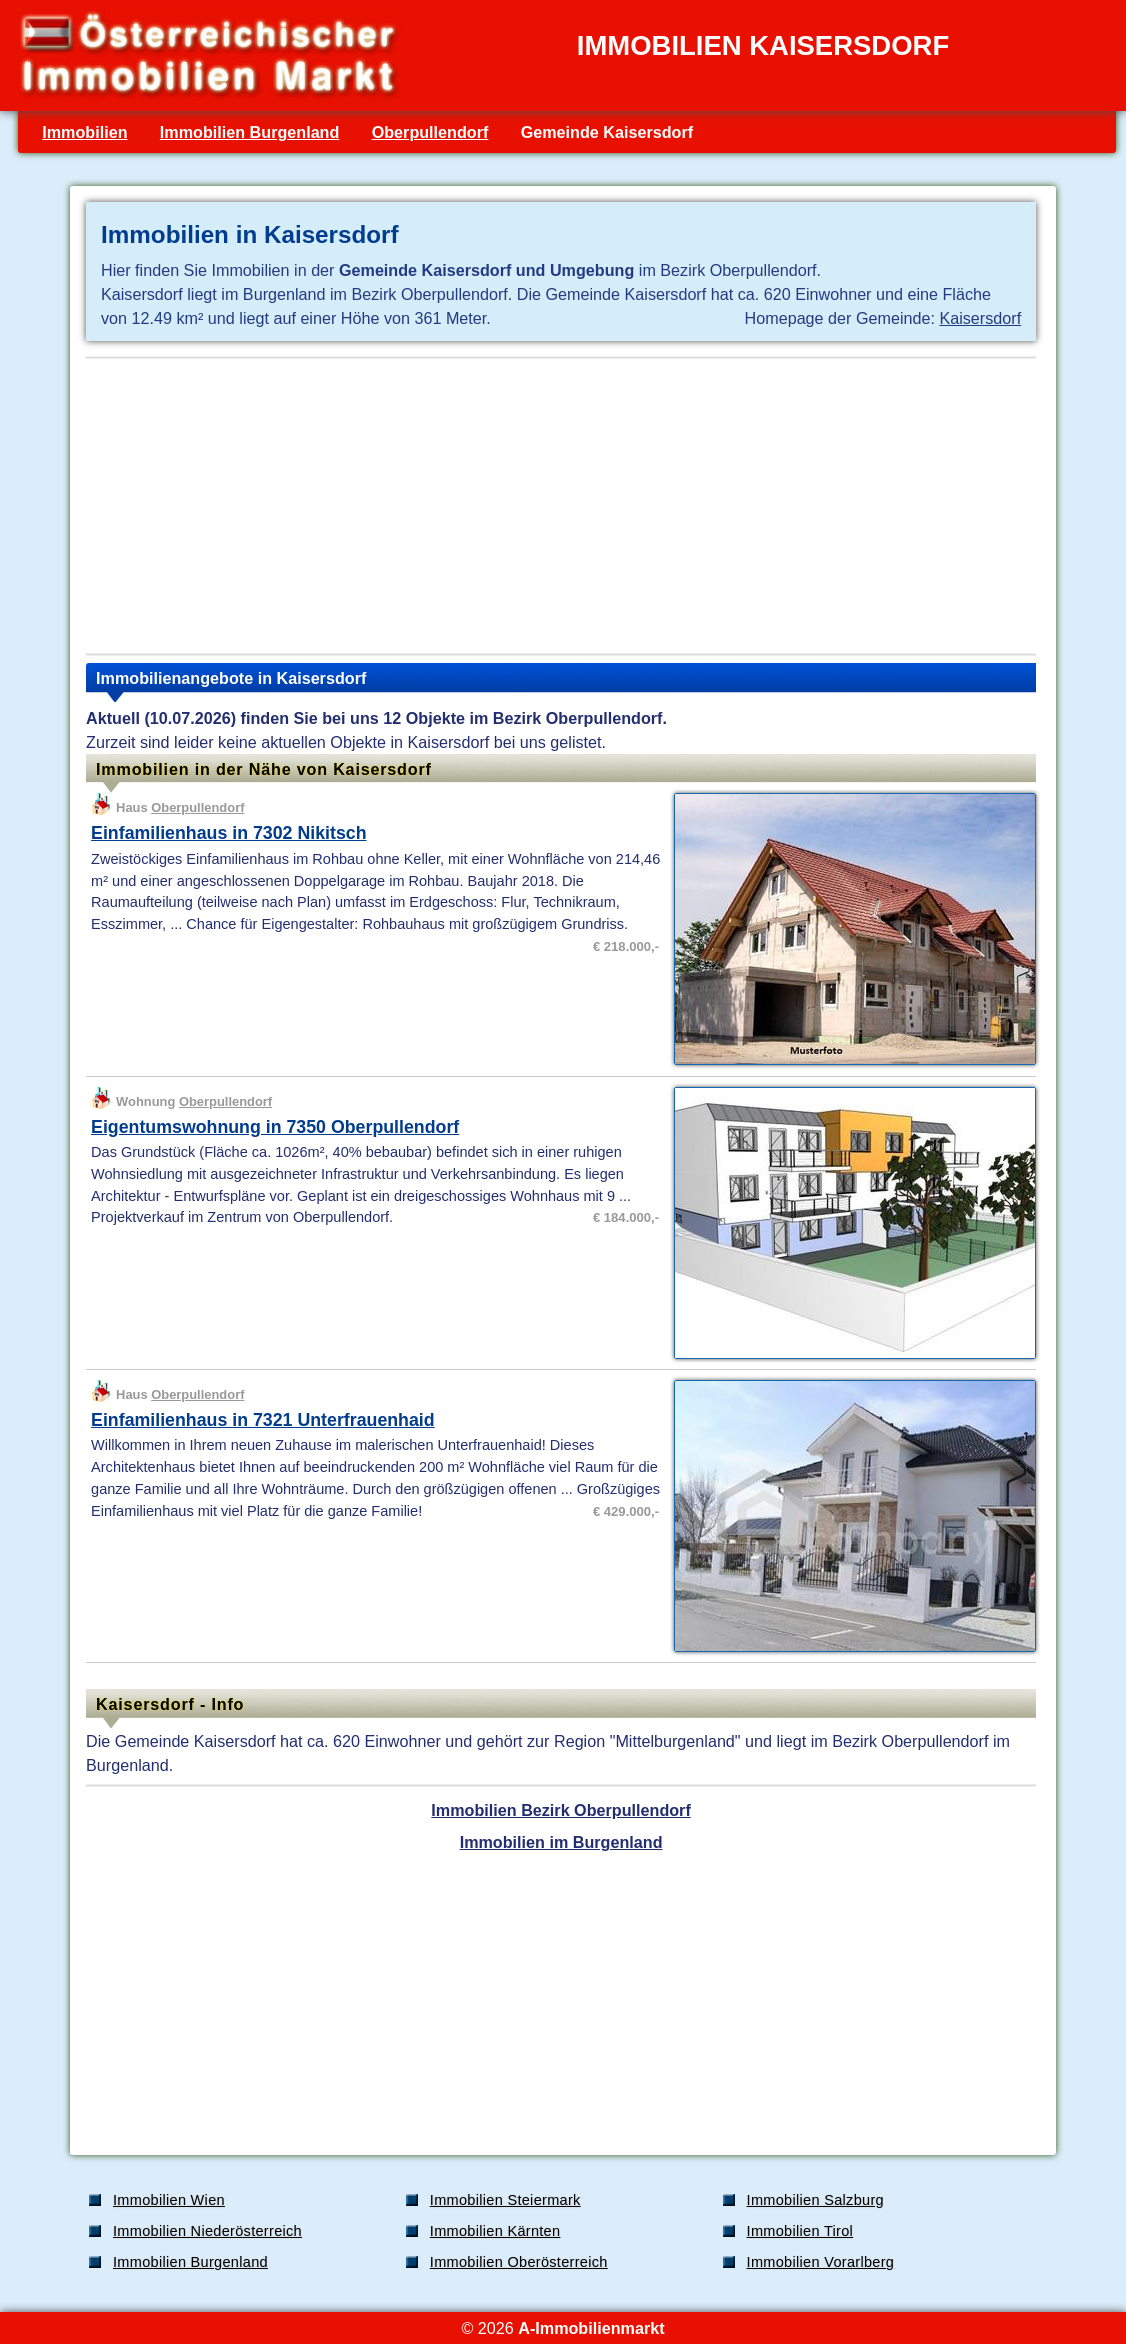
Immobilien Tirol (800, 2231)
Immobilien (84, 132)
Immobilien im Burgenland (561, 1842)
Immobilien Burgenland (250, 132)
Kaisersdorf (980, 318)
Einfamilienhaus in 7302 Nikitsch (228, 833)
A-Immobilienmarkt (591, 2328)
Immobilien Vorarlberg (821, 2262)
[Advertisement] (561, 506)
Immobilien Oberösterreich (519, 2262)
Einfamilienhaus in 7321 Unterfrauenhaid (263, 1420)
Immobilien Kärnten (495, 2231)
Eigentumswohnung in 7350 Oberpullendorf (275, 1127)
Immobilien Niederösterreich (207, 2231)
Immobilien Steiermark (505, 2200)
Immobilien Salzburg (815, 2200)
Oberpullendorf (430, 132)
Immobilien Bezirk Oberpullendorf (560, 1810)
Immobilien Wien (169, 2200)
